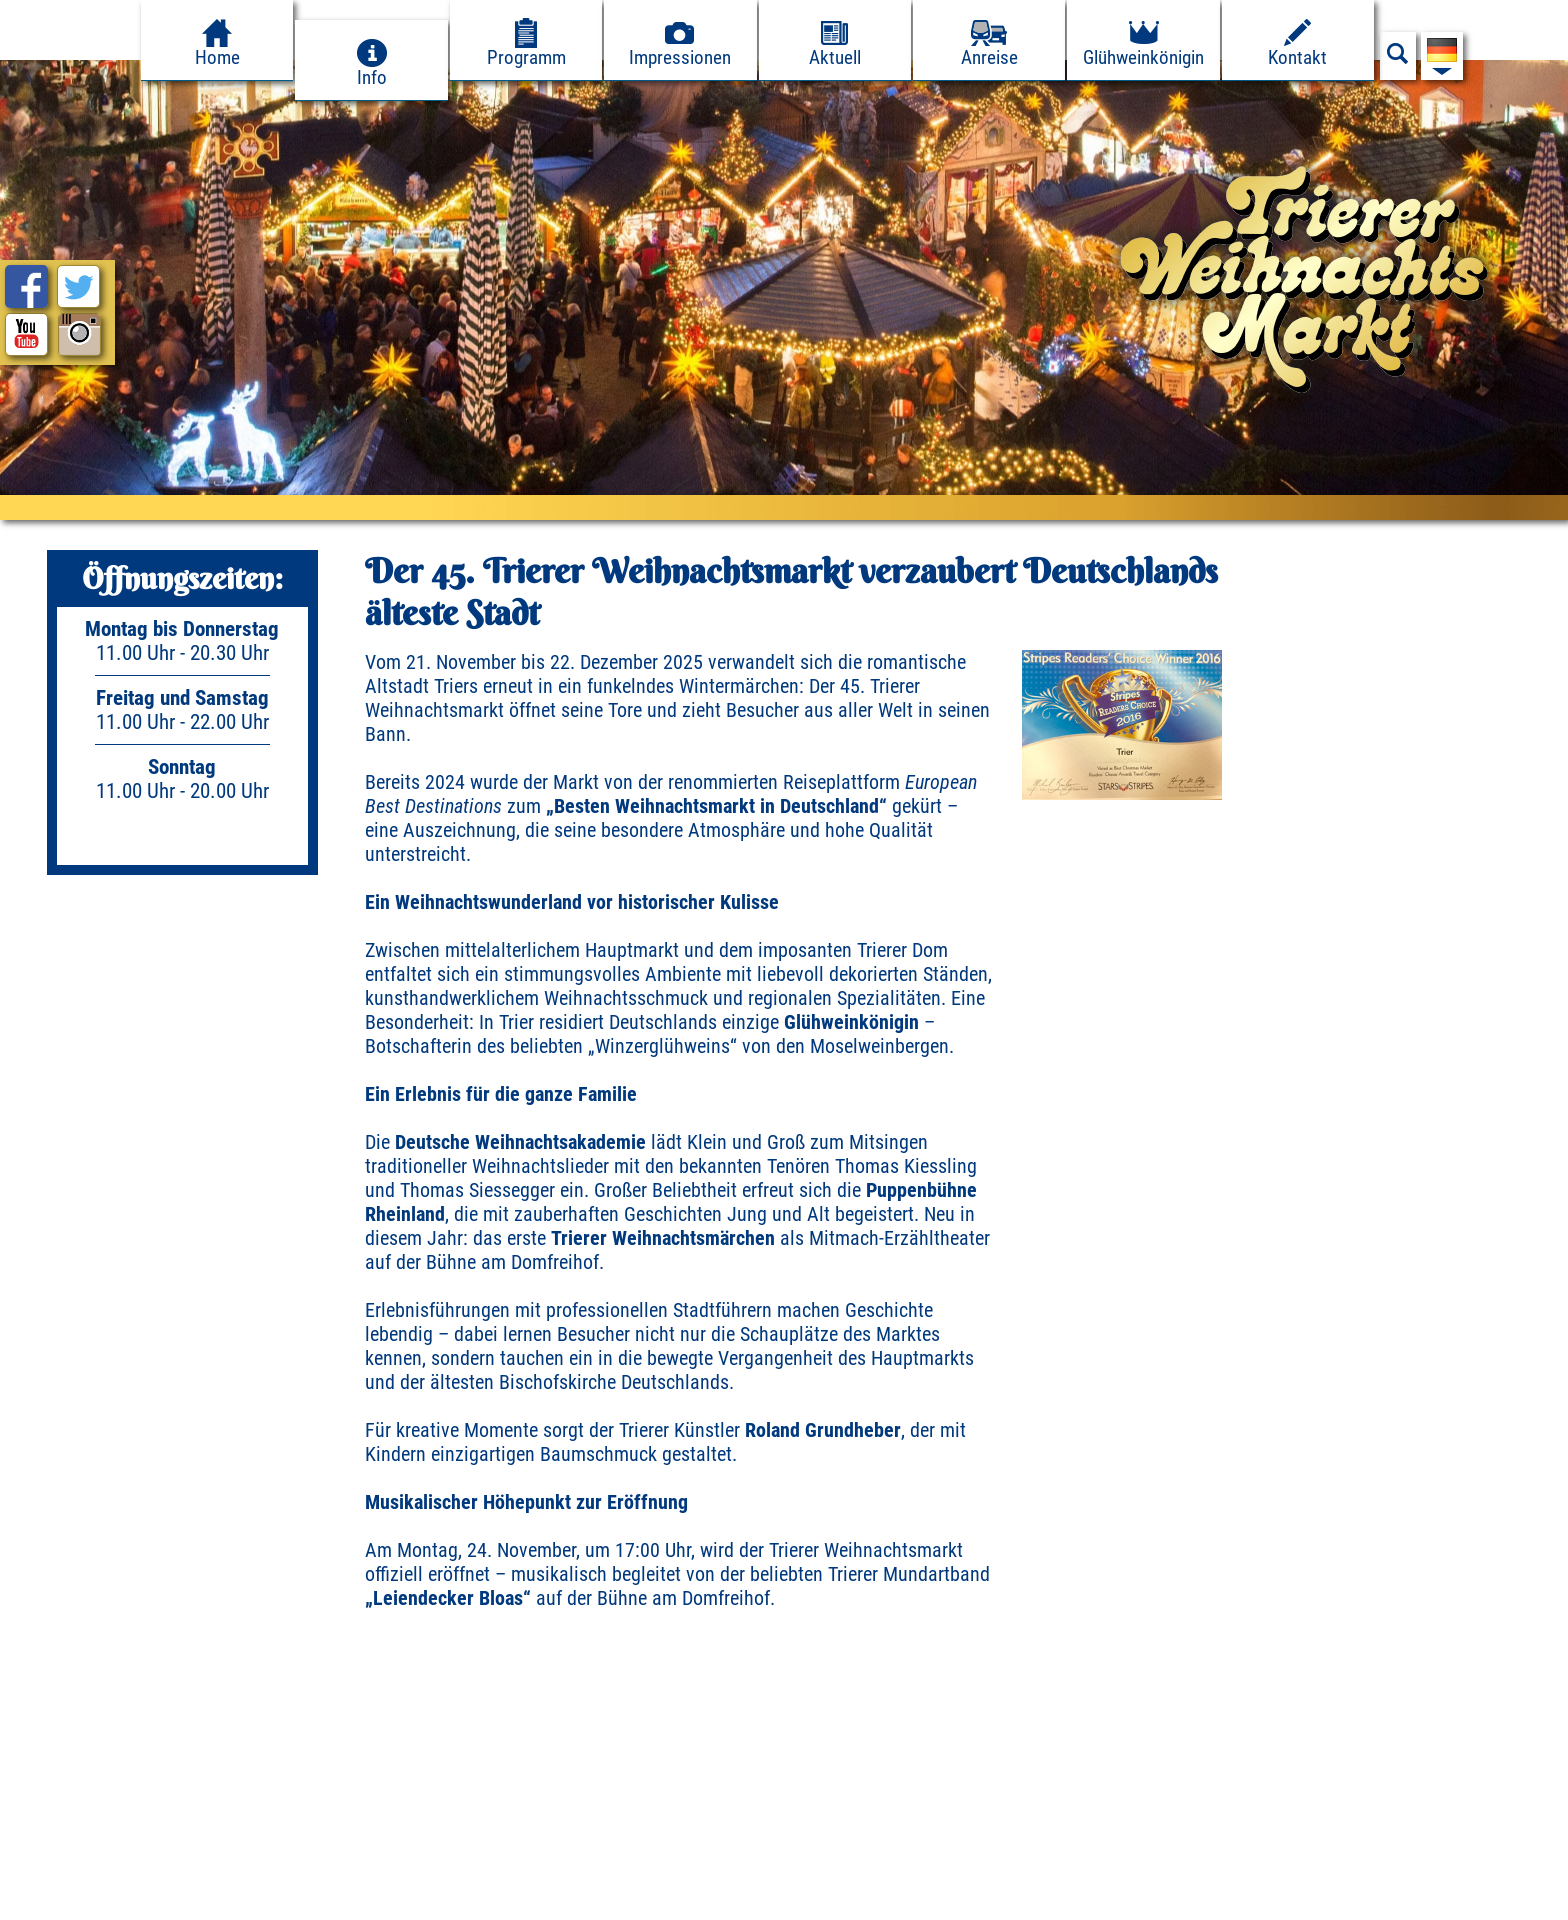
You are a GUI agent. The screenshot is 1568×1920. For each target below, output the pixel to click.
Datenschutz (175, 1898)
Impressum (57, 1898)
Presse (277, 1898)
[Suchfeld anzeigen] (1398, 59)
